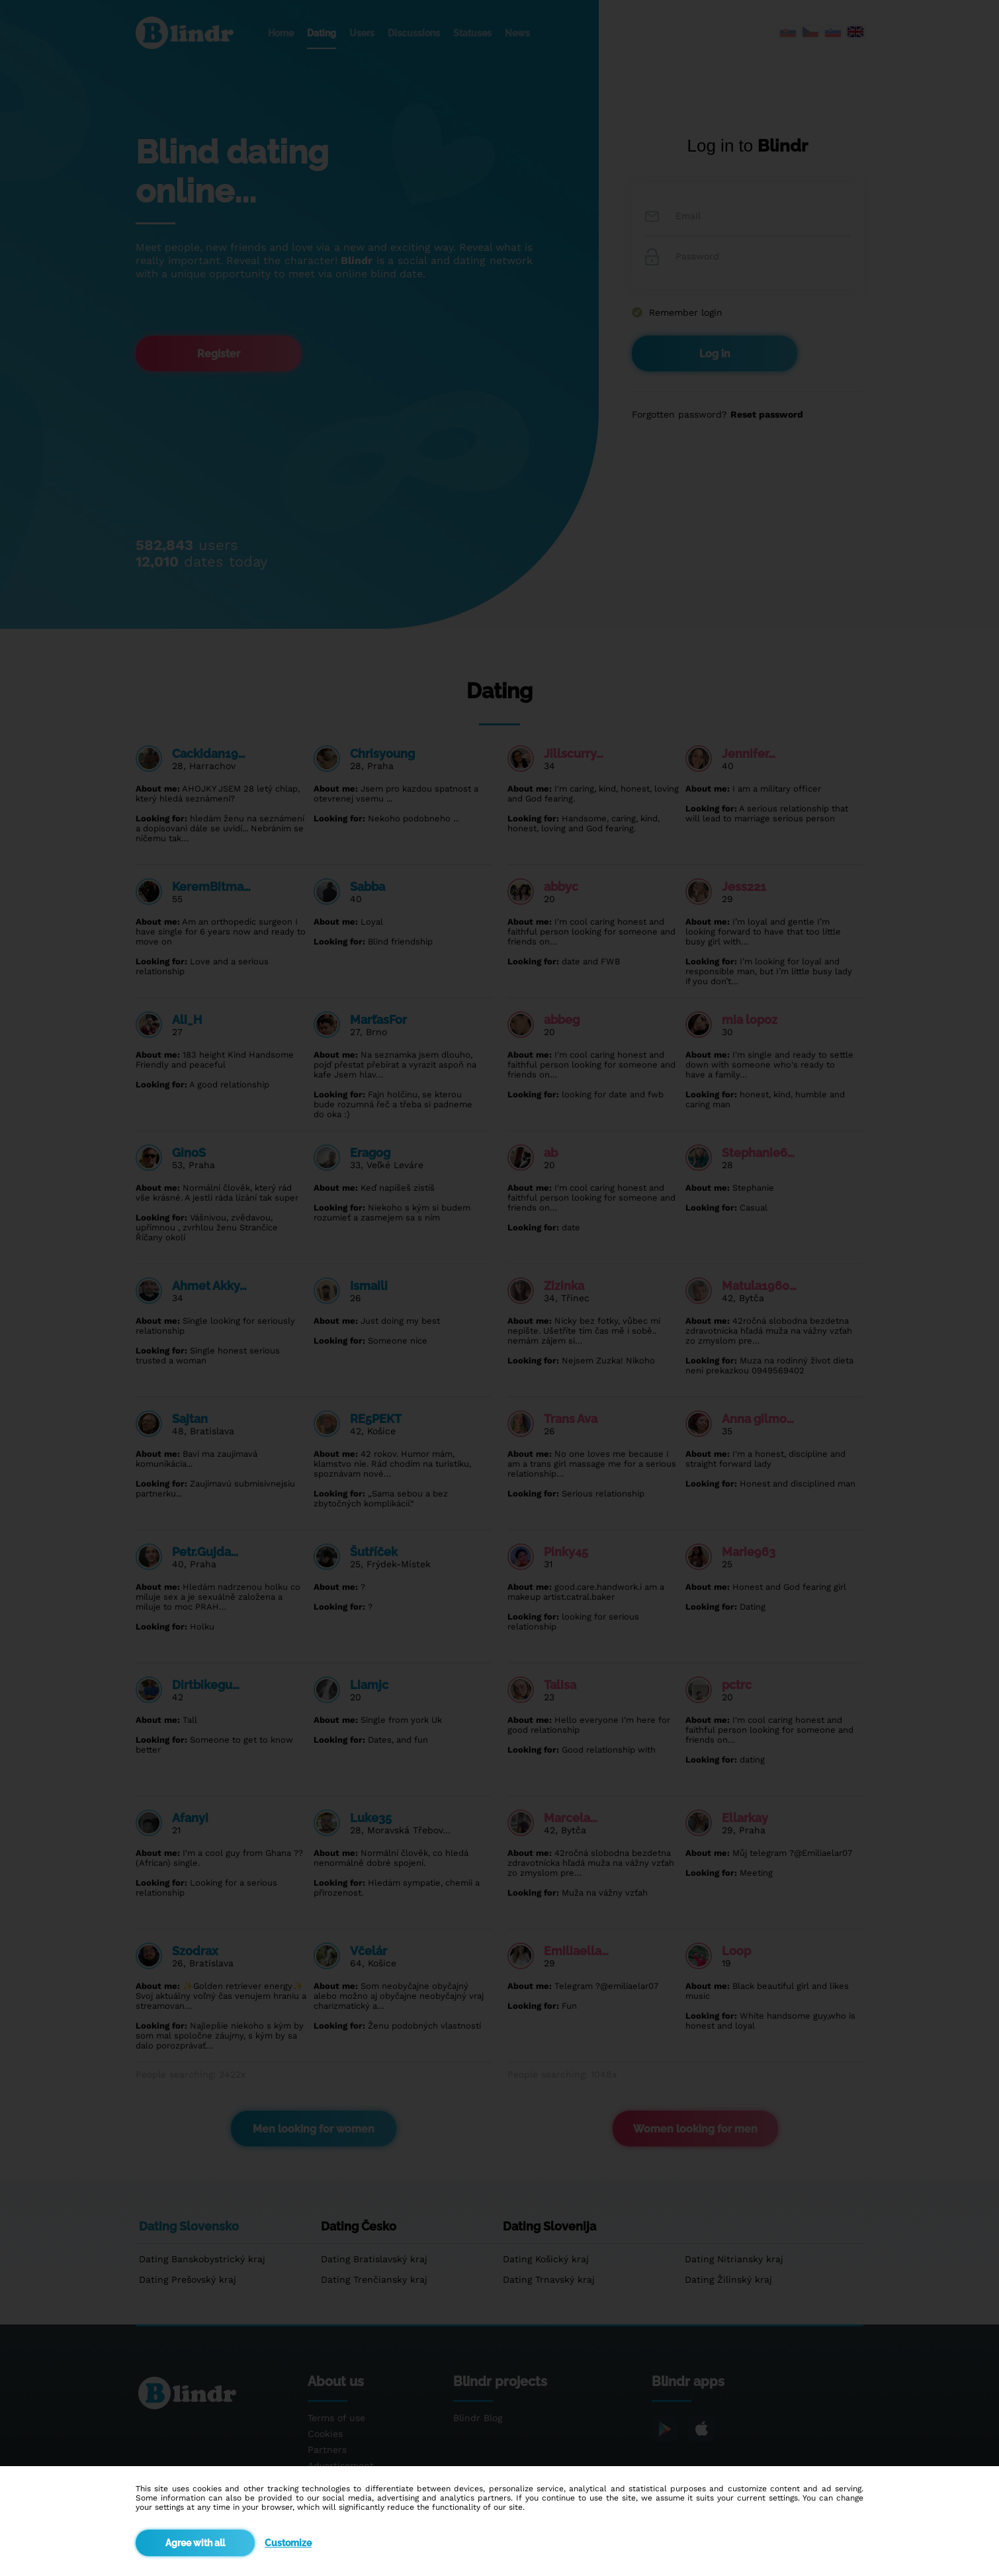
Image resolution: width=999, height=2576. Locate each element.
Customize (288, 2543)
